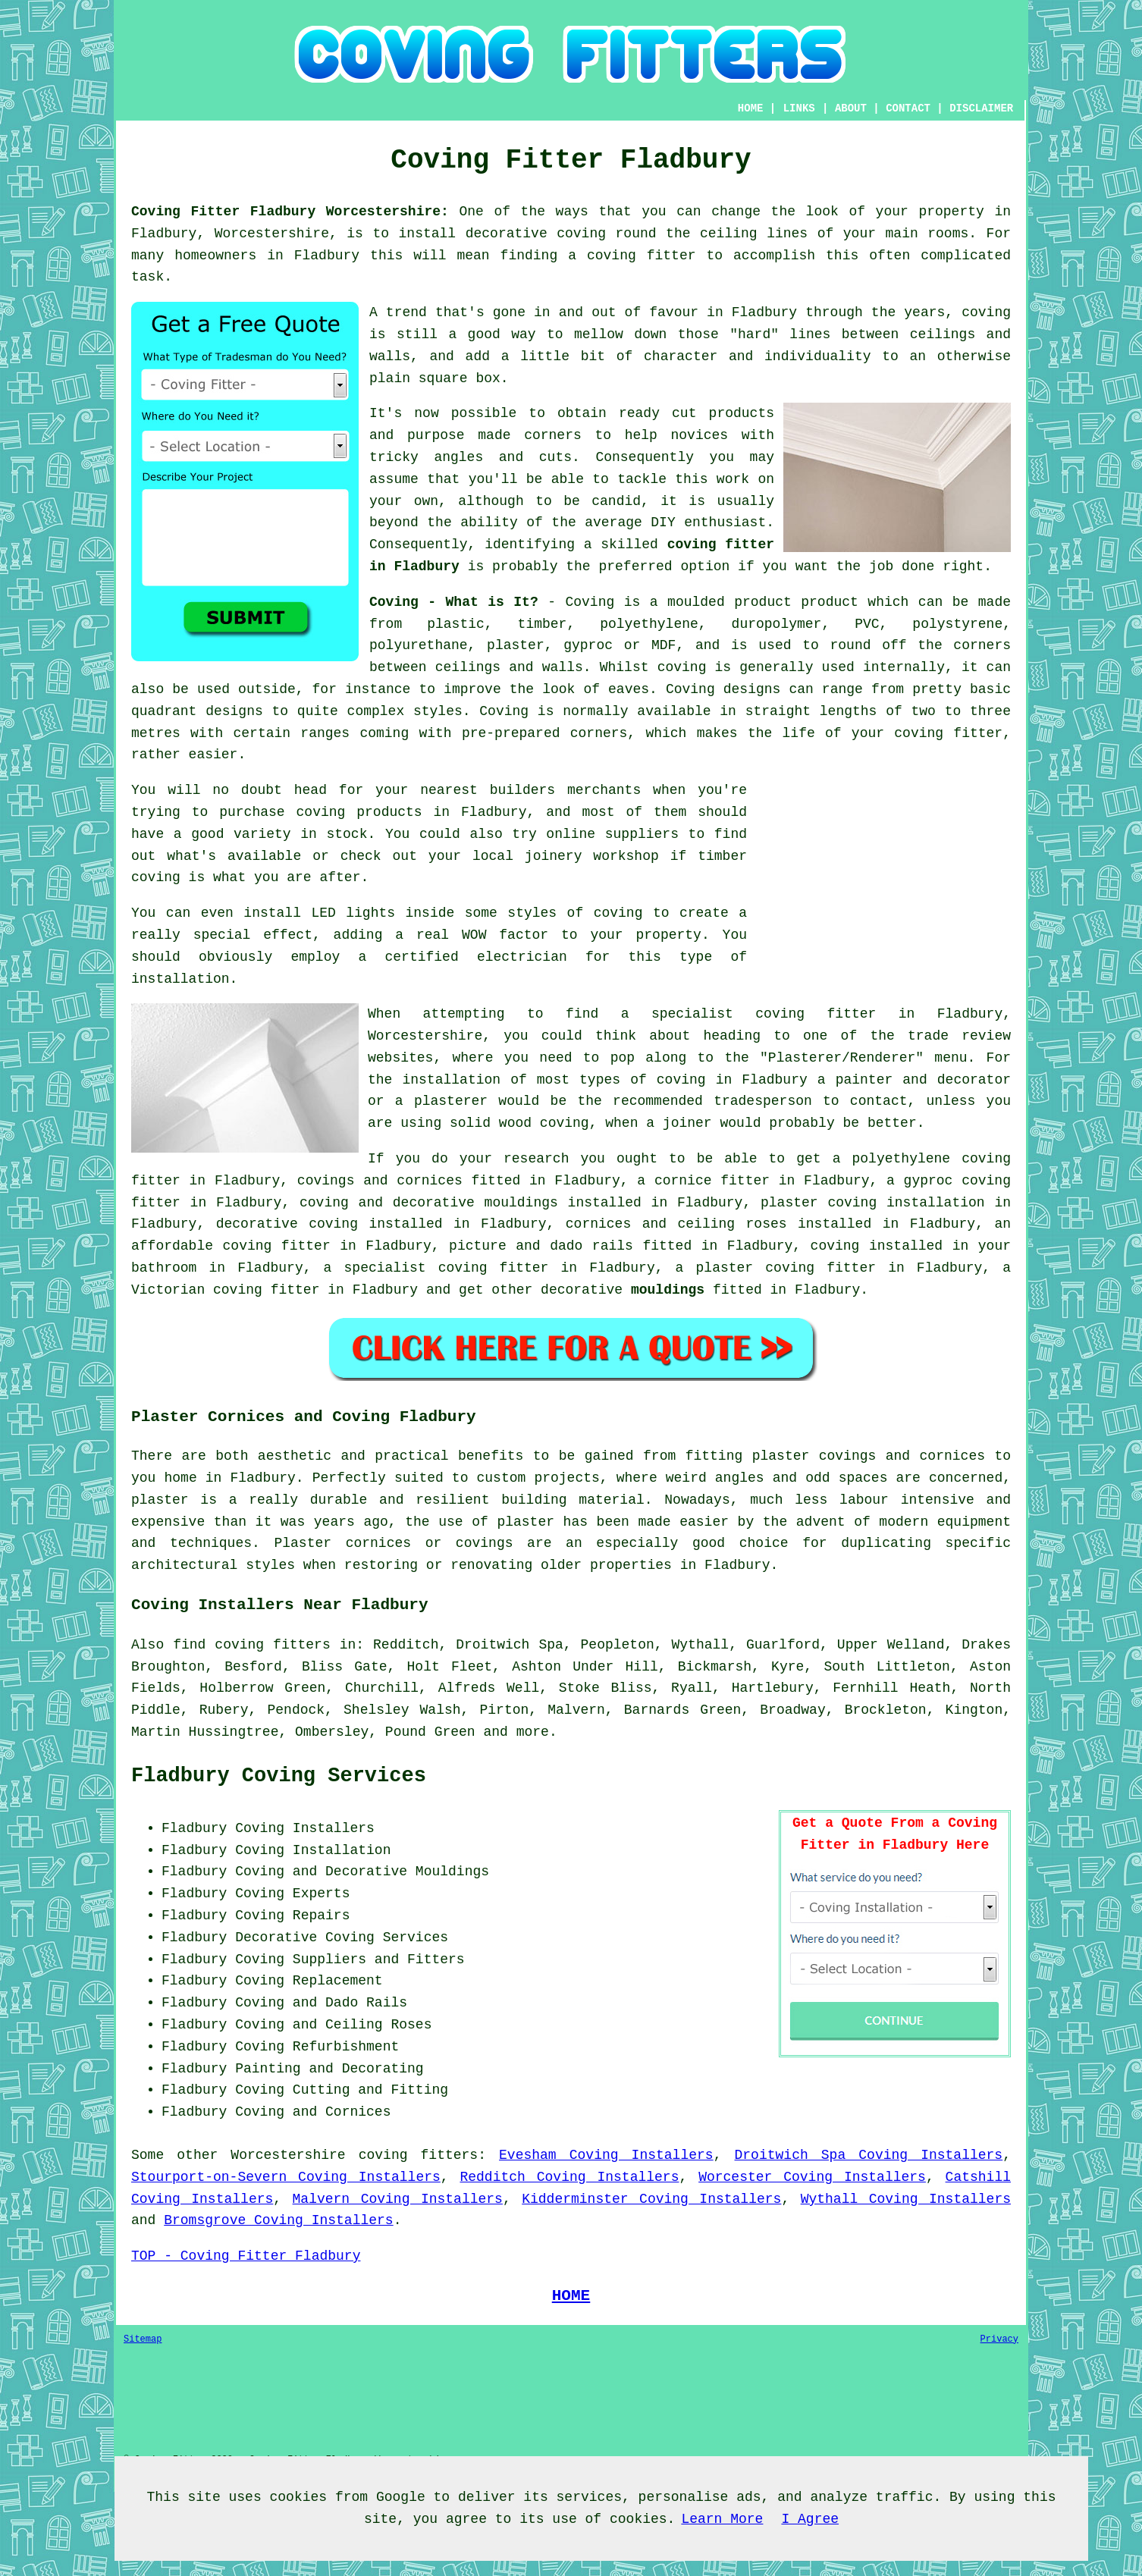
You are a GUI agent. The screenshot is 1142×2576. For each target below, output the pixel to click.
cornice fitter (712, 1180)
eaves (628, 689)
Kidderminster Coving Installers (651, 2199)
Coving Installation (313, 1850)
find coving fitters (252, 1644)
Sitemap (143, 2339)
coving (682, 667)
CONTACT (908, 108)
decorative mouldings (475, 1202)
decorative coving (287, 1224)
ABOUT (851, 108)
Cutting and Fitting (370, 2090)
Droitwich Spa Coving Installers (869, 2155)
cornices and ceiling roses (676, 1224)
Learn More (722, 2519)
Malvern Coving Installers (398, 2199)
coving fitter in (507, 1267)
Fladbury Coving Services (278, 1776)
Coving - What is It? (453, 602)
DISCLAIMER (981, 108)
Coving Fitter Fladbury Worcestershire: (290, 211)
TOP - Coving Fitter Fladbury (245, 2256)
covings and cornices (380, 1180)
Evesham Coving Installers (606, 2155)
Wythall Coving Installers (906, 2199)
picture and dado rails (541, 1245)
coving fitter (948, 733)
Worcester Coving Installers (812, 2177)
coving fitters (418, 2155)
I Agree (810, 2519)
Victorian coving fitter (225, 1289)
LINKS (799, 108)
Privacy (999, 2339)
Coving (504, 711)
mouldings (667, 1289)
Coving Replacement (308, 1980)
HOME (751, 108)
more (532, 1732)
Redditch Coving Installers (569, 2177)
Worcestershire (288, 2155)
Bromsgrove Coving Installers (278, 2220)
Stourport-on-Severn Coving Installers (286, 2177)
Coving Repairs (292, 1915)
